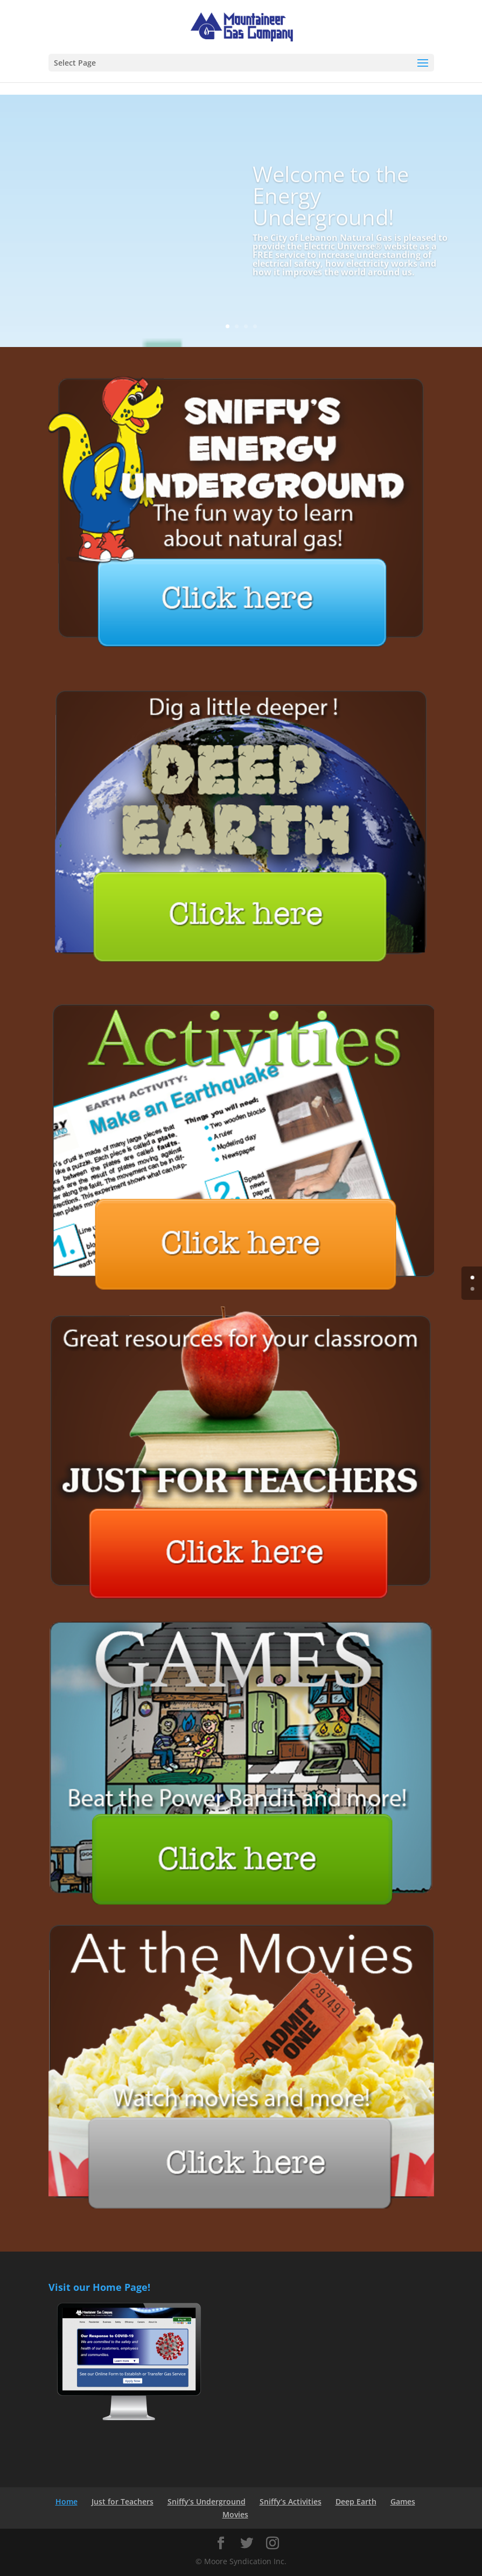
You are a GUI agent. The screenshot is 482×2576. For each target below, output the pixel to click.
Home (66, 2501)
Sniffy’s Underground (206, 2501)
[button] (422, 63)
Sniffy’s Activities (291, 2501)
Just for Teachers (122, 2501)
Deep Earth (356, 2501)
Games (402, 2501)
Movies (235, 2514)
